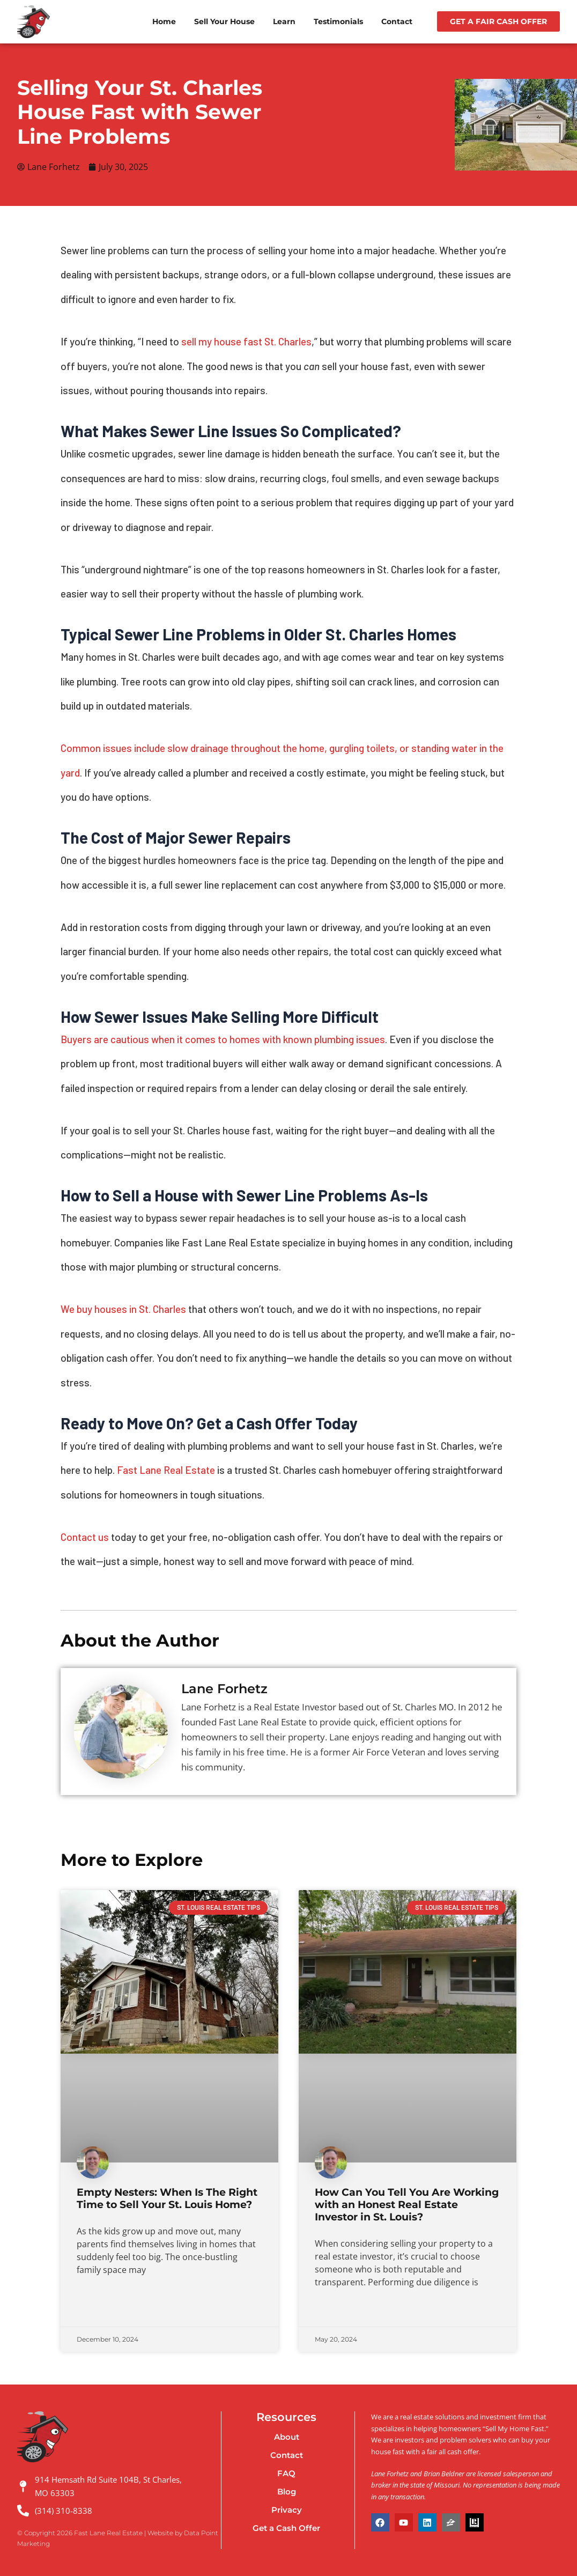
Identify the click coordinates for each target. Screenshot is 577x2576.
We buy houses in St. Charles (123, 1310)
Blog (286, 2492)
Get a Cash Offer (286, 2528)
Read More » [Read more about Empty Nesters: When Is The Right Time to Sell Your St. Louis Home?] (97, 2311)
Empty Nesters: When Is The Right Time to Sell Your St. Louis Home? (167, 2199)
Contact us (85, 1537)
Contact (396, 21)
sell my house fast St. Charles (246, 342)
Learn (284, 21)
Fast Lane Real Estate (166, 1471)
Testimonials (338, 21)
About (286, 2437)
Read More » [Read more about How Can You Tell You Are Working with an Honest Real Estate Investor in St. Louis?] (335, 2311)
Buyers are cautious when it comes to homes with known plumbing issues (223, 1040)
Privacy (286, 2510)
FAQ (286, 2474)
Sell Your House (224, 21)
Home (164, 21)
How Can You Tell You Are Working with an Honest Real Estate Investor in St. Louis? (407, 2205)
